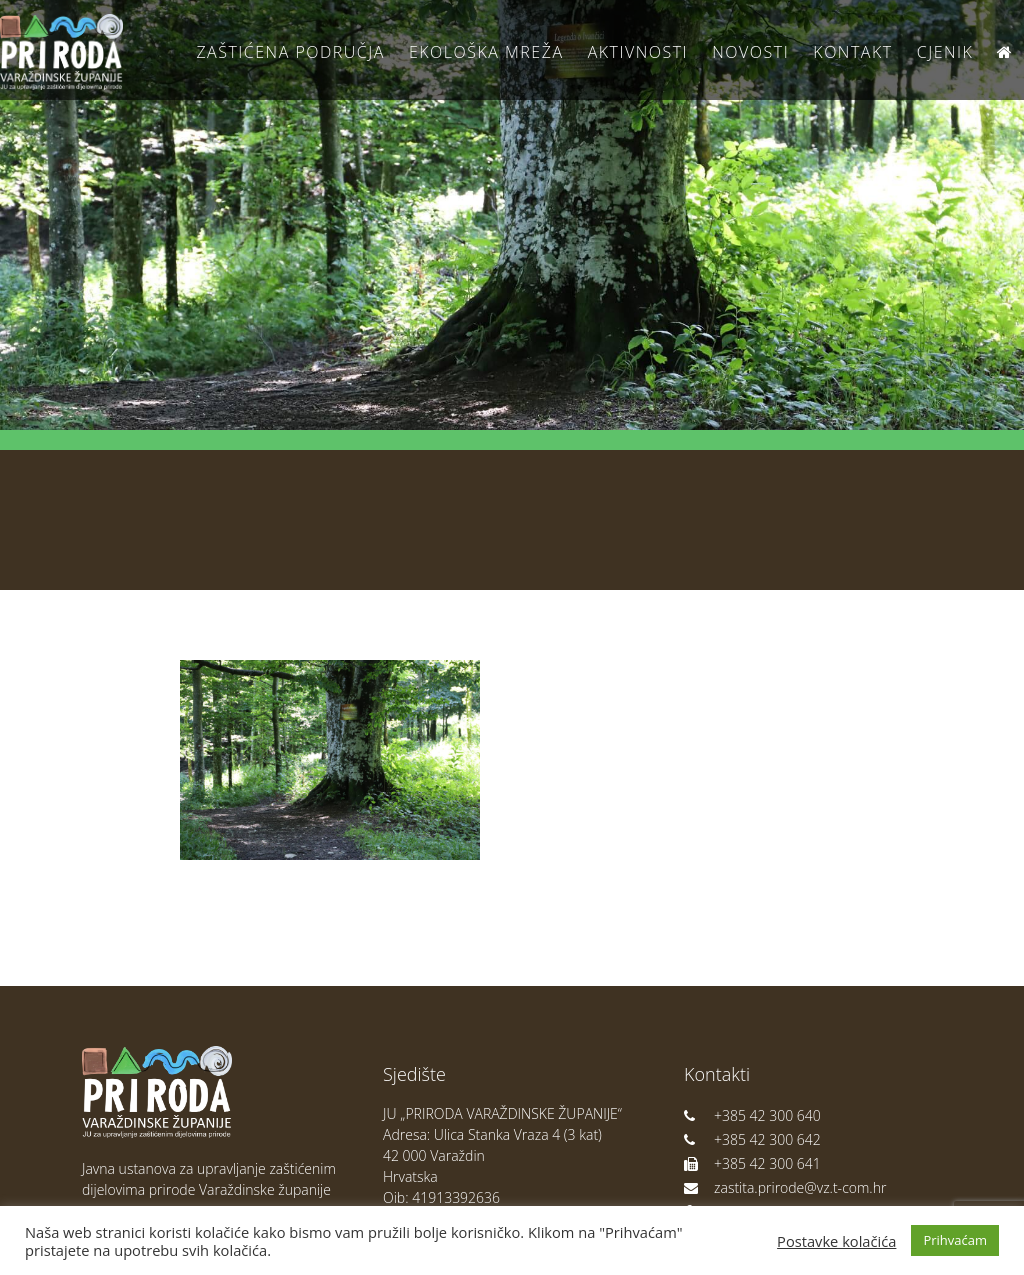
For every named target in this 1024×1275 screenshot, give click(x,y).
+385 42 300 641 (752, 1163)
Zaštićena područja (290, 52)
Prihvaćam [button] (955, 1240)
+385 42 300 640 (752, 1115)
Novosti (750, 52)
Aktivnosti (638, 52)
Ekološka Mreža (486, 52)
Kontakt (852, 52)
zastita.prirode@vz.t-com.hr (785, 1187)
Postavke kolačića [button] (836, 1241)
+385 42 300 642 (752, 1139)
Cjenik (945, 52)
